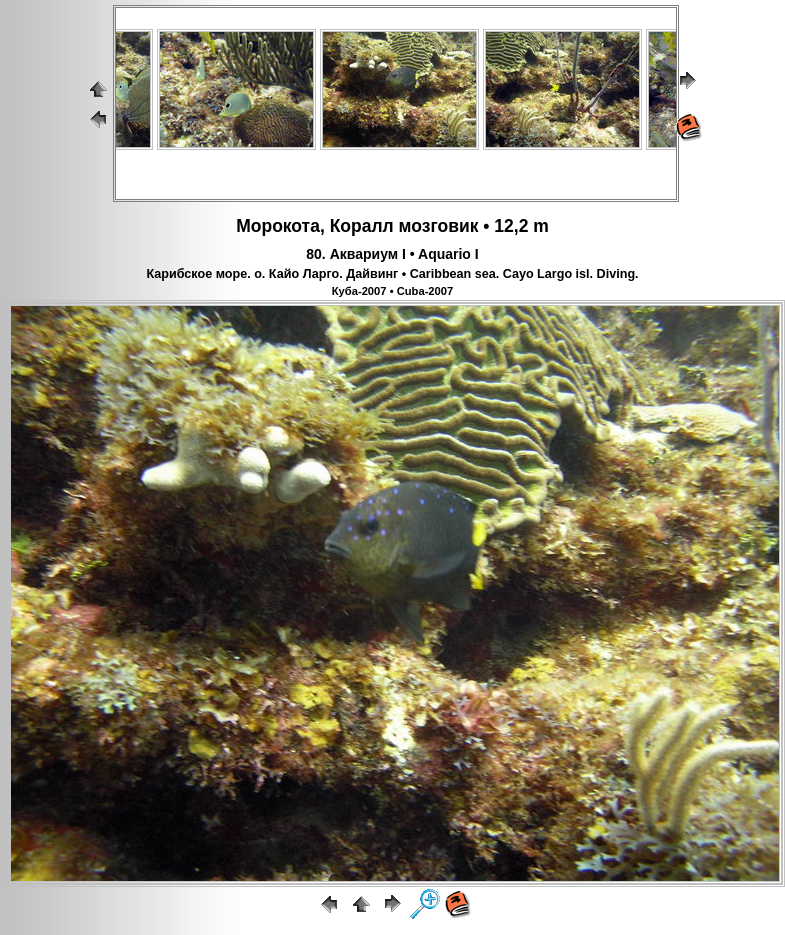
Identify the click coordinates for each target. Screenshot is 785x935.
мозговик (439, 226)
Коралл (362, 226)
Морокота (278, 226)
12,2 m (521, 226)
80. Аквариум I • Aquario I (392, 254)
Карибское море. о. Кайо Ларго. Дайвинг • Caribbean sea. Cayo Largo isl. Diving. (392, 274)
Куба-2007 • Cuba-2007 (393, 291)
